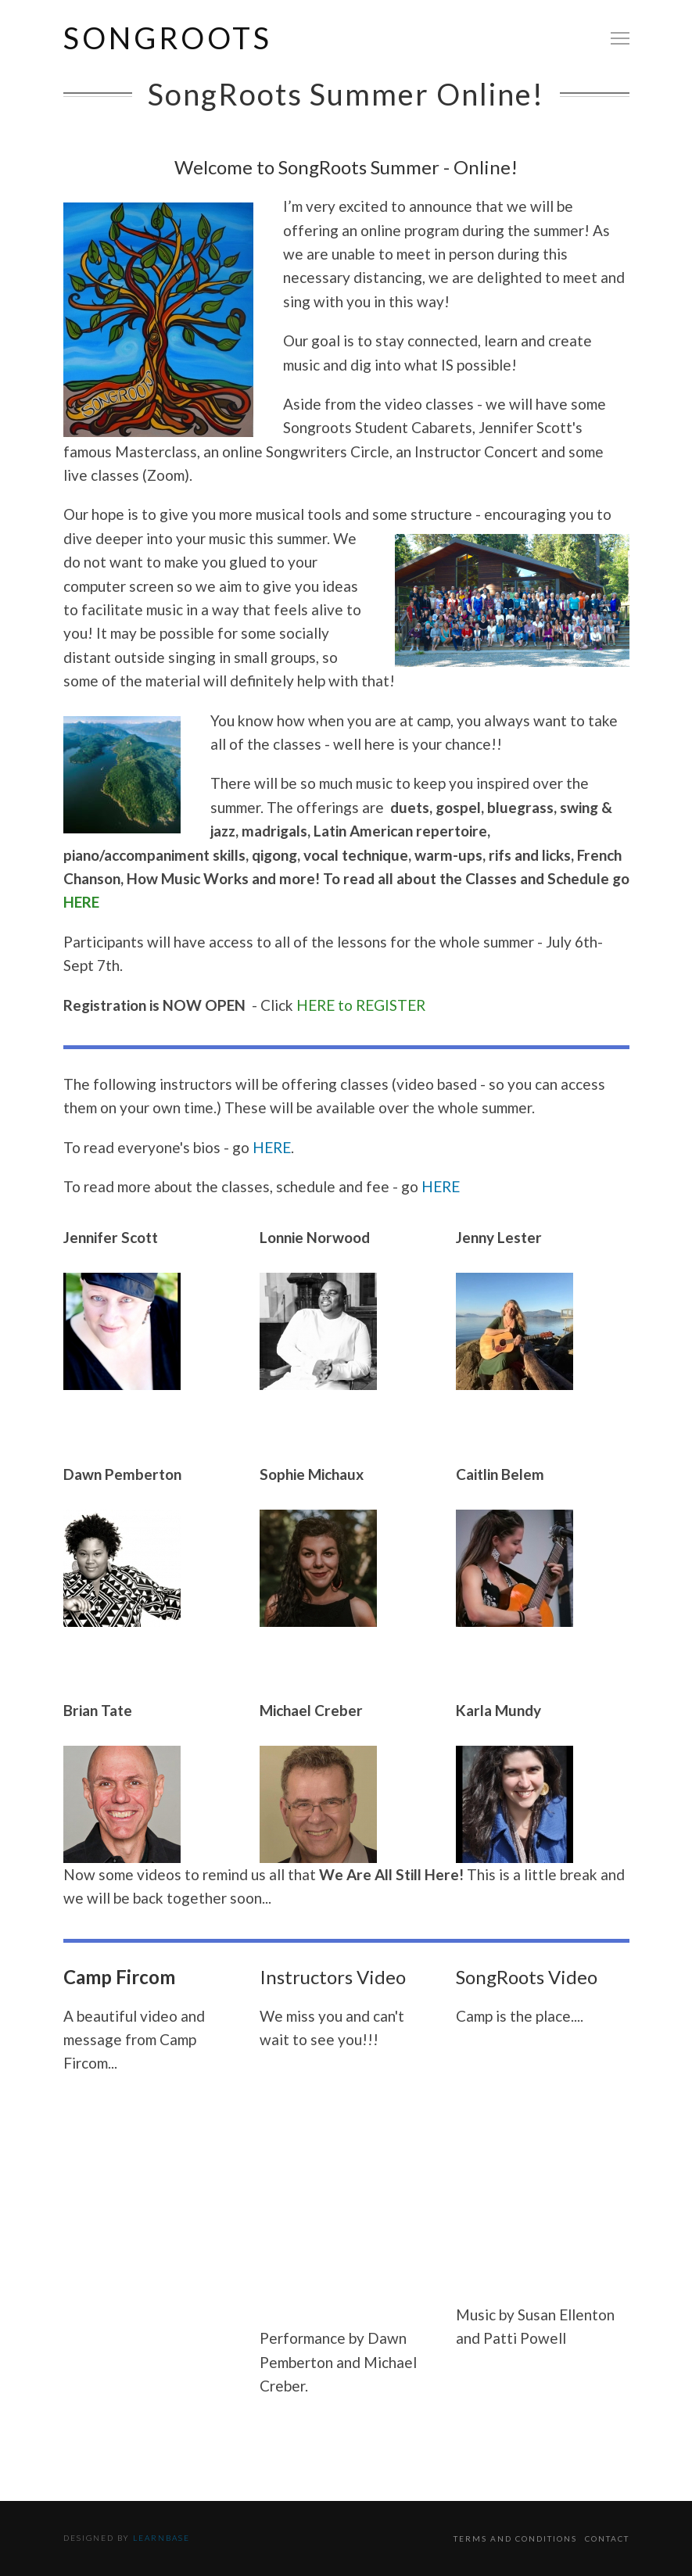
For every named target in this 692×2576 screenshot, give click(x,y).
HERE (81, 902)
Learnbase (161, 2537)
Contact (607, 2538)
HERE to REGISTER (360, 1005)
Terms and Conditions (515, 2538)
